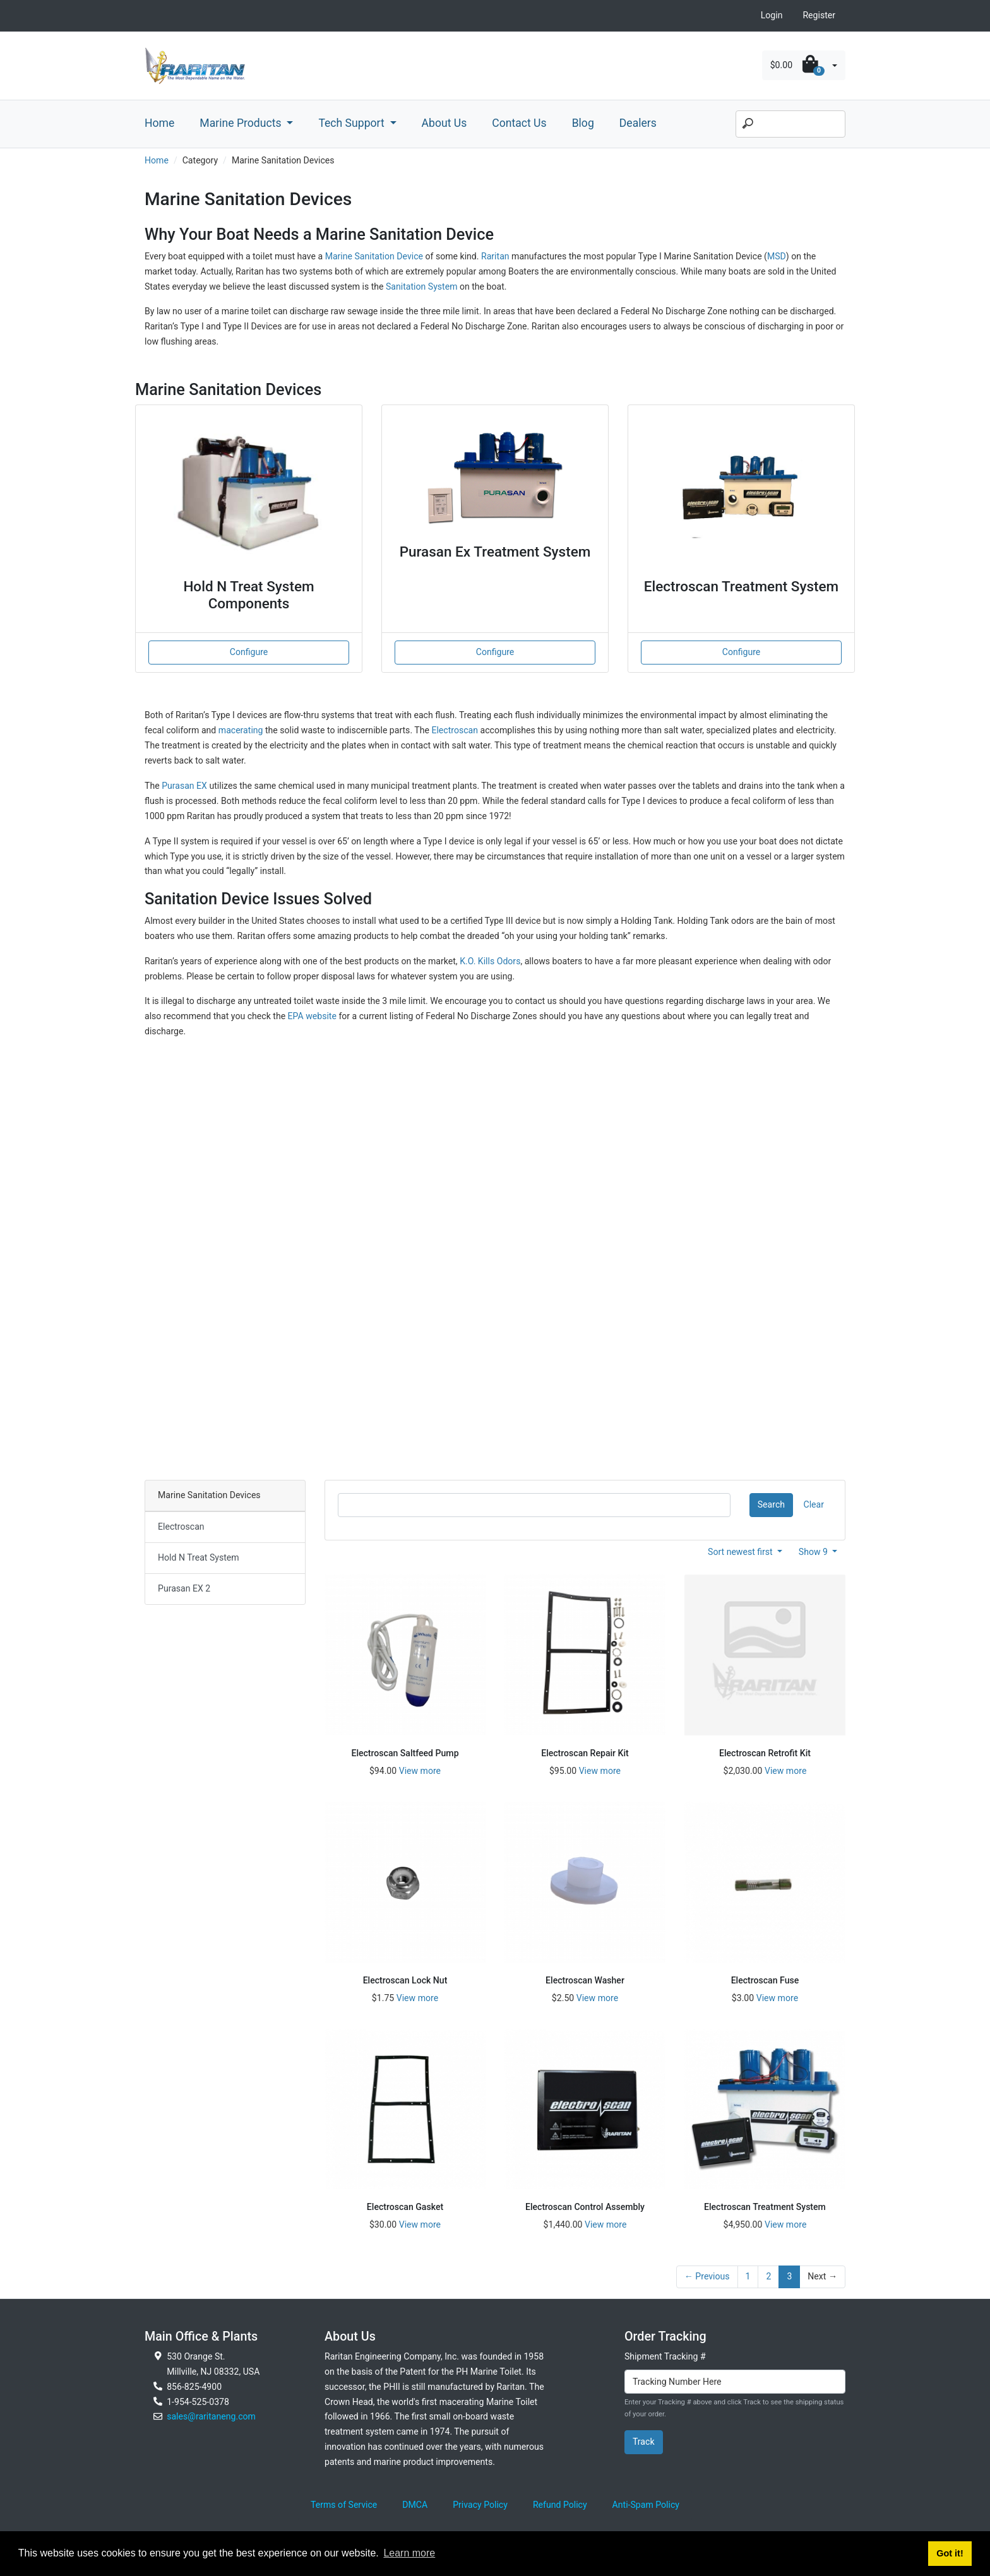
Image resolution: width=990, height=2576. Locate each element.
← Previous (707, 2276)
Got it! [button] (949, 2553)
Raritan (496, 256)
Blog (583, 123)
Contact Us (519, 123)
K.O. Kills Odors (490, 961)
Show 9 (814, 1552)
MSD (776, 256)
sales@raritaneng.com (211, 2416)
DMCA (414, 2505)
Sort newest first (741, 1552)
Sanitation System (423, 286)
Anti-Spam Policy (645, 2505)
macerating (240, 730)
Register (818, 15)
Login (772, 15)
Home (159, 123)
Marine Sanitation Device (374, 256)
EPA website (312, 1016)
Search (771, 1504)
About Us (444, 123)
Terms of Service (344, 2505)
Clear (814, 1504)
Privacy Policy (480, 2505)
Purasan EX (184, 786)
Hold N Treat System (198, 1557)
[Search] (790, 124)
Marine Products (242, 123)
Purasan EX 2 (184, 1588)
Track (644, 2442)
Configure (249, 652)
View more (420, 1771)
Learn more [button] (409, 2553)
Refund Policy (560, 2505)
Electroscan (454, 730)
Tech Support (352, 123)
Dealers (638, 123)
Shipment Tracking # (665, 2356)
